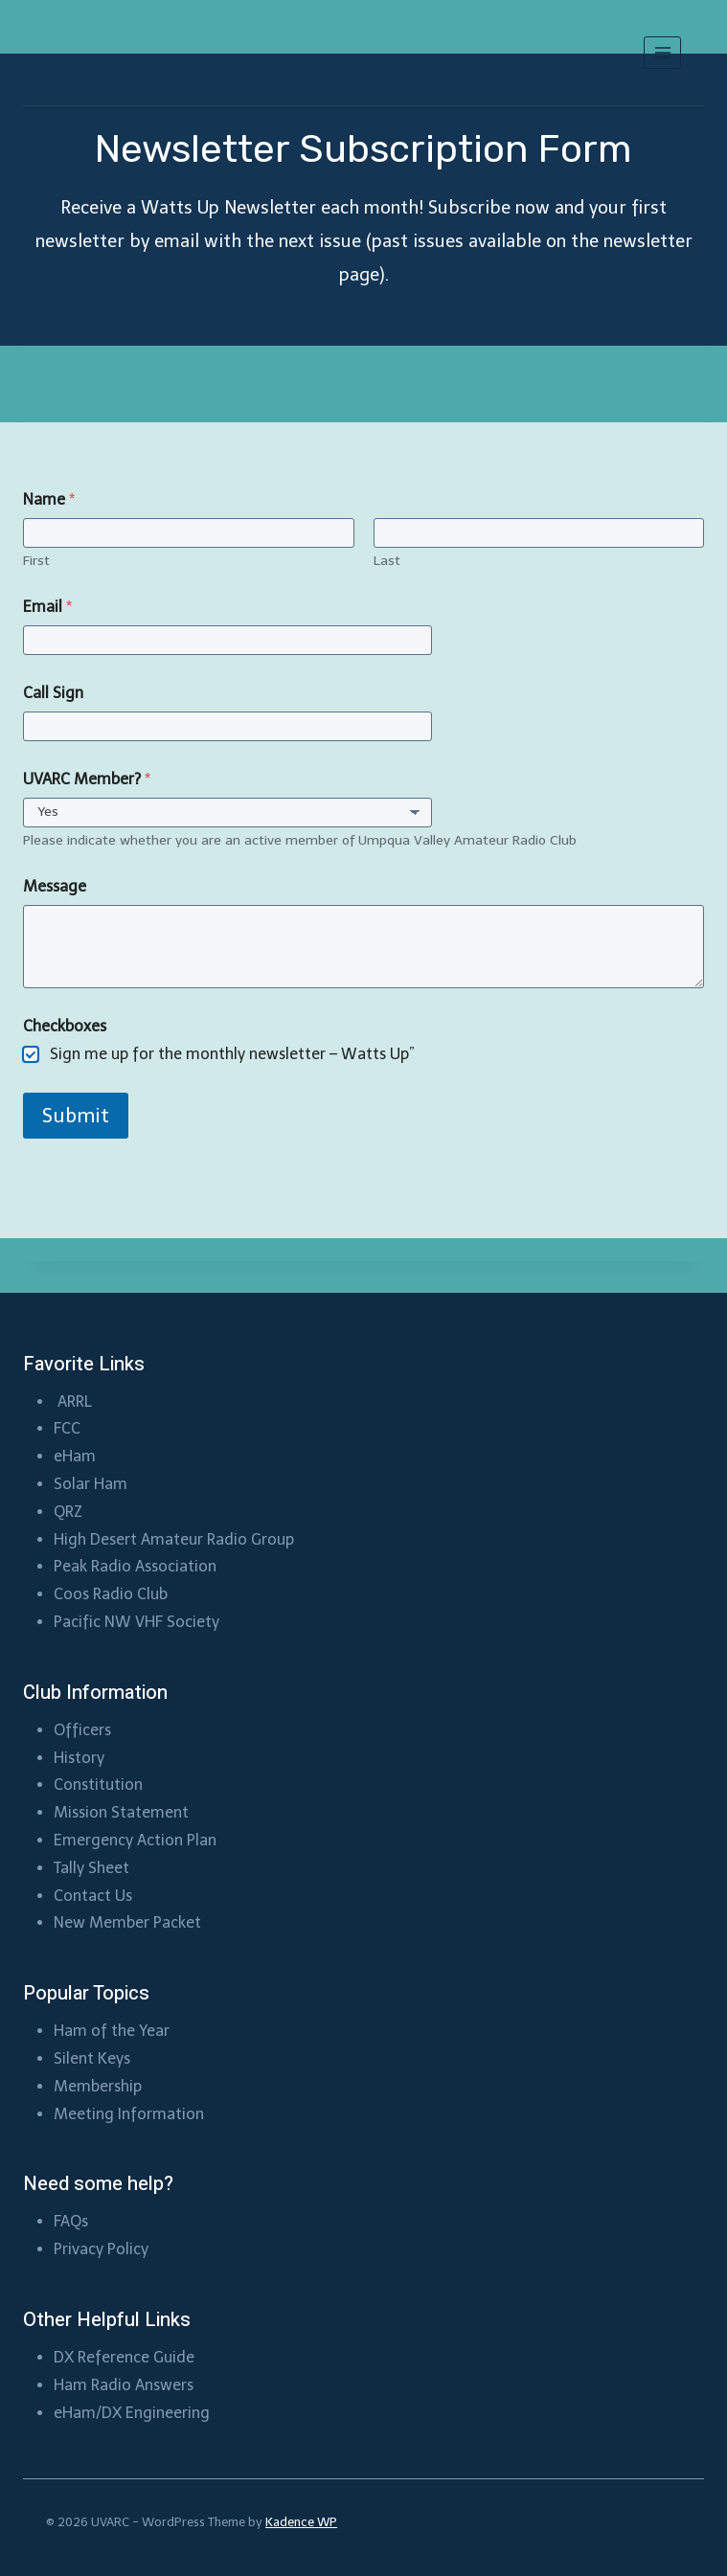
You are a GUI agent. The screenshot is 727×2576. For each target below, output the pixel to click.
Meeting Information (129, 2114)
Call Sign (53, 693)
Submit (75, 1115)
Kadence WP (301, 2522)
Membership (100, 2086)
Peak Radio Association (135, 1566)
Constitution (98, 1784)
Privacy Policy (101, 2249)
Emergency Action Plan (135, 1840)
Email (47, 607)
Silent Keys (92, 2058)
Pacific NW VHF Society (136, 1622)
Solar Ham (90, 1484)
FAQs (71, 2221)
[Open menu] (662, 52)
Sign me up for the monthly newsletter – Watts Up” (232, 1054)
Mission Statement (121, 1812)
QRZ (68, 1512)
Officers (82, 1730)
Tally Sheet (91, 1868)
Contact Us (93, 1896)
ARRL (77, 1401)
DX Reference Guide (124, 2357)
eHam (75, 1456)
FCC (67, 1428)
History (79, 1758)
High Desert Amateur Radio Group (174, 1539)
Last (387, 561)
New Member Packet (127, 1922)
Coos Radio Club (112, 1594)
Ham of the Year (112, 2031)
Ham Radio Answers (123, 2385)
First (36, 561)
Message (54, 886)
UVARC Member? (86, 779)
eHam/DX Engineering (132, 2413)
